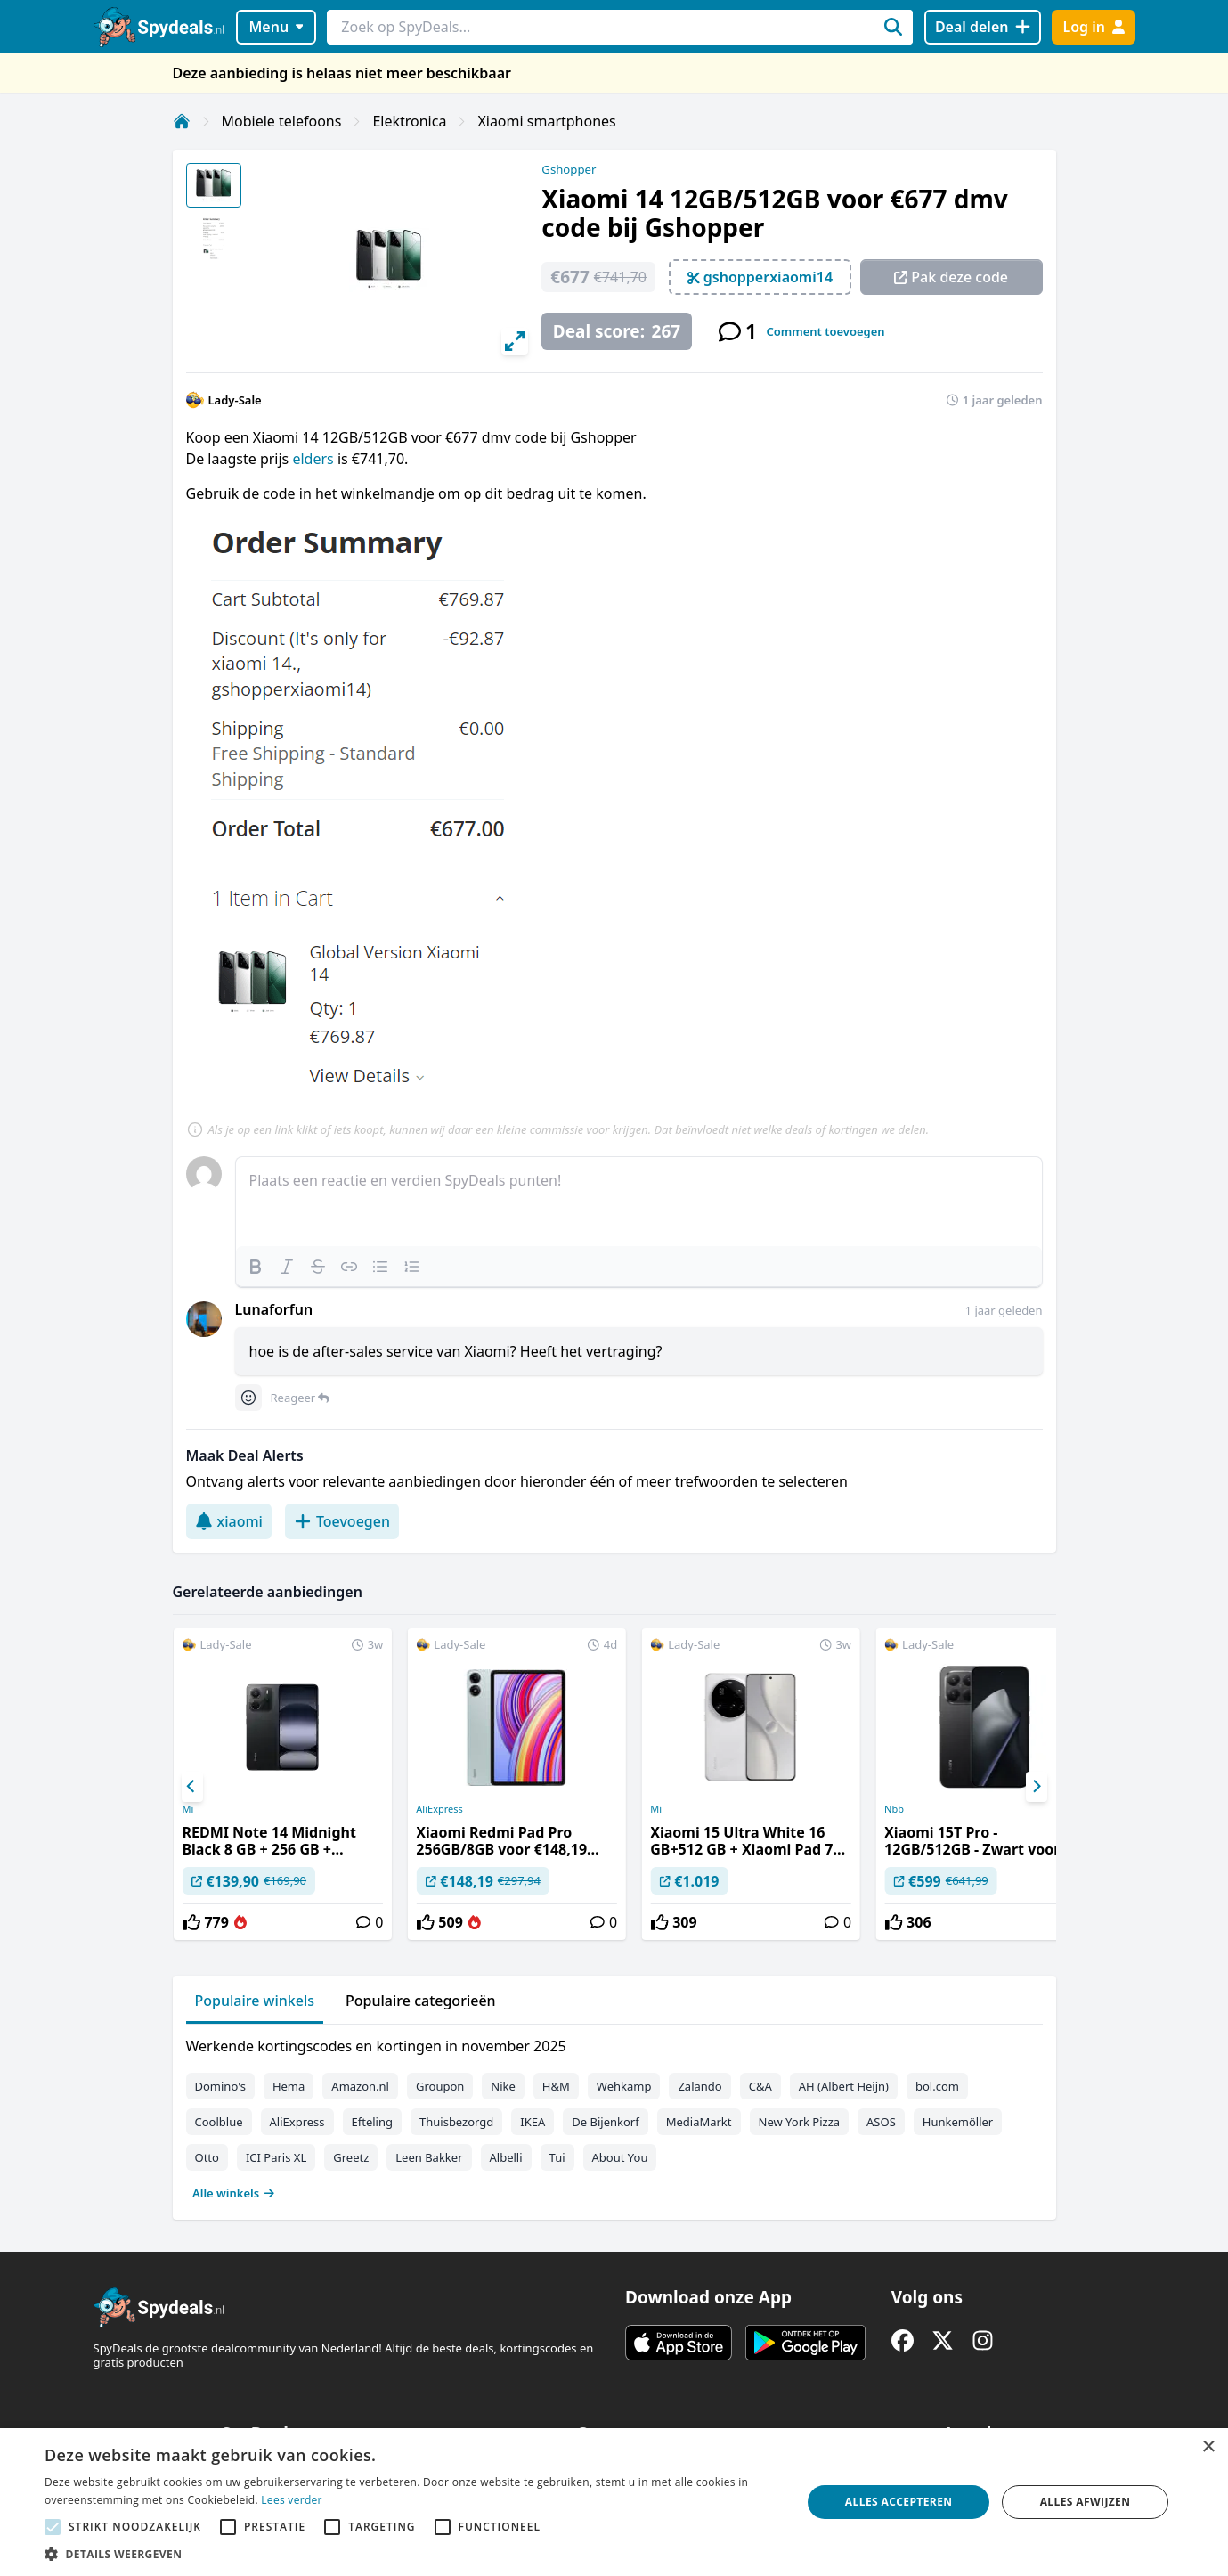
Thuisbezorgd (456, 2122)
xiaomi (229, 1521)
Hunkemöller (958, 2122)
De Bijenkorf (605, 2122)
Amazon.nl (360, 2086)
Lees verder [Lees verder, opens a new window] (291, 2499)
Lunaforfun (274, 1309)
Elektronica (409, 121)
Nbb (894, 1809)
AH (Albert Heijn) (844, 2086)
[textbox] (639, 1201)
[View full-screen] (514, 341)
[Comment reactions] (248, 1397)
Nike (503, 2086)
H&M (556, 2086)
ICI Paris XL (276, 2157)
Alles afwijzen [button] (1085, 2501)
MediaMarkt (699, 2122)
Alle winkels (233, 2193)
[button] (412, 2554)
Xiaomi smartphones (546, 121)
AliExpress (439, 1809)
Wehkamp (624, 2086)
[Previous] (192, 1787)
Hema (288, 2086)
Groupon (440, 2086)
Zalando (699, 2086)
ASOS (881, 2122)
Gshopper (568, 169)
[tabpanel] (614, 2115)
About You (620, 2157)
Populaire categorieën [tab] (421, 2000)
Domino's (220, 2086)
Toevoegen (342, 1521)
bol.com (937, 2086)
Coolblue (219, 2122)
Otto (207, 2157)
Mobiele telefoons (282, 121)
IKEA (532, 2122)
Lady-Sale (235, 400)
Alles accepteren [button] (899, 2501)
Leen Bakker (428, 2157)
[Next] (1036, 1787)
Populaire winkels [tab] (255, 2000)
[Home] (182, 121)
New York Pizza (800, 2122)
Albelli (506, 2157)
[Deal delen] (982, 27)
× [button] (1208, 2447)
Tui (557, 2157)
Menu (275, 27)
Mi (187, 1809)
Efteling (372, 2122)
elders (314, 459)
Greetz (351, 2157)
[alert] (614, 2502)
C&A (760, 2086)
